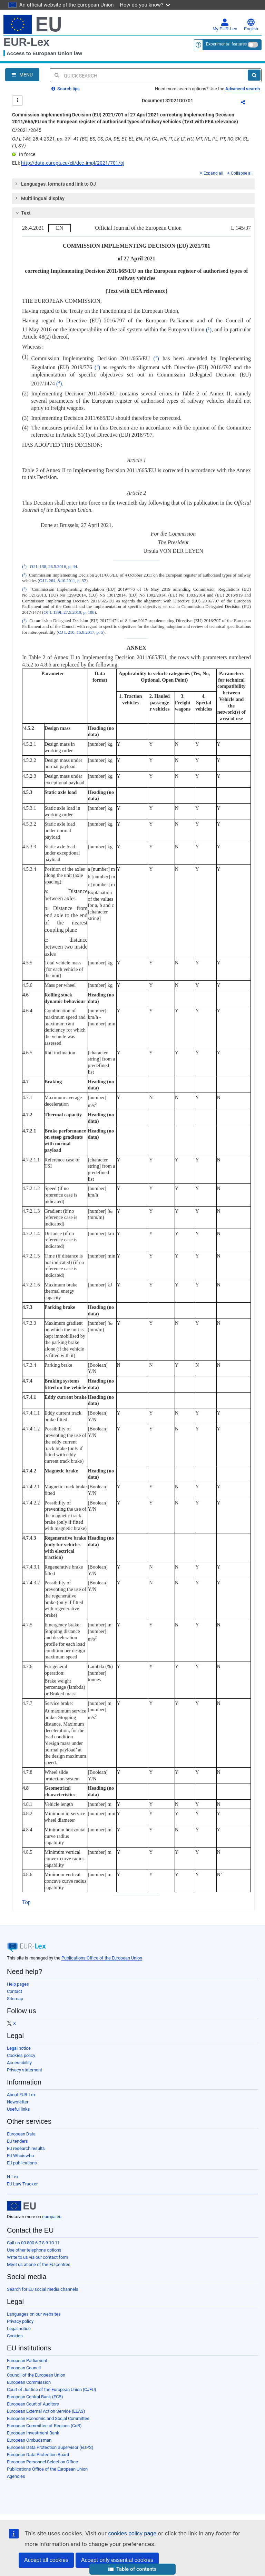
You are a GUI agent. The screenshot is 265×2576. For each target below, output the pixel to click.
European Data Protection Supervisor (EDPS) (50, 2447)
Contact (14, 1991)
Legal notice (19, 2048)
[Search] (254, 75)
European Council (24, 2367)
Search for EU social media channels (42, 2289)
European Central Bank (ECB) (35, 2396)
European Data (21, 2134)
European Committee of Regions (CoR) (44, 2425)
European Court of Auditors (33, 2404)
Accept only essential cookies (117, 2560)
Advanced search (242, 88)
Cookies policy (21, 2055)
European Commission (29, 2382)
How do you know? (145, 5)
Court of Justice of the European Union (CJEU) (51, 2389)
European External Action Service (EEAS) (46, 2411)
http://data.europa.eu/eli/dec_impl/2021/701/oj (72, 163)
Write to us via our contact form (37, 2257)
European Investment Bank (33, 2432)
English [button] (251, 25)
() (209, 330)
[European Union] (21, 2206)
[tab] (133, 184)
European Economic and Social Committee (48, 2418)
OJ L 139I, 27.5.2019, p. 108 (68, 612)
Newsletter (17, 2101)
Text (22, 213)
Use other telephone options (34, 2250)
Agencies (16, 2476)
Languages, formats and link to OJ (55, 183)
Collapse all (240, 173)
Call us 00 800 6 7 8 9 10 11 (33, 2242)
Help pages (18, 1984)
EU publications (22, 2162)
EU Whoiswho (20, 2155)
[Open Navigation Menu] (22, 74)
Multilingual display (39, 198)
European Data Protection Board (38, 2454)
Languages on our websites (34, 2314)
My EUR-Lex (225, 25)
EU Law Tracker (22, 2183)
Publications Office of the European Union (101, 1958)
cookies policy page (132, 2533)
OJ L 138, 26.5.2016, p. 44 (53, 566)
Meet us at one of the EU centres (38, 2264)
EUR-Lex (26, 42)
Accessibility (19, 2062)
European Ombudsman (29, 2440)
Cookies (15, 2335)
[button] (132, 2569)
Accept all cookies (46, 2560)
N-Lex (12, 2176)
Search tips (65, 88)
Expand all (211, 173)
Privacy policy (20, 2321)
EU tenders (17, 2141)
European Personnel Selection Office (42, 2461)
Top (26, 1902)
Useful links (18, 2109)
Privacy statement (24, 2069)
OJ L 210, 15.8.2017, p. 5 (80, 632)
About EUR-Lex (21, 2094)
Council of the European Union (36, 2375)
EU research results (26, 2148)
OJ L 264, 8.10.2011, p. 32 (62, 580)
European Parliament (27, 2360)
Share (247, 103)
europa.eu (51, 2216)
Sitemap (15, 1998)
